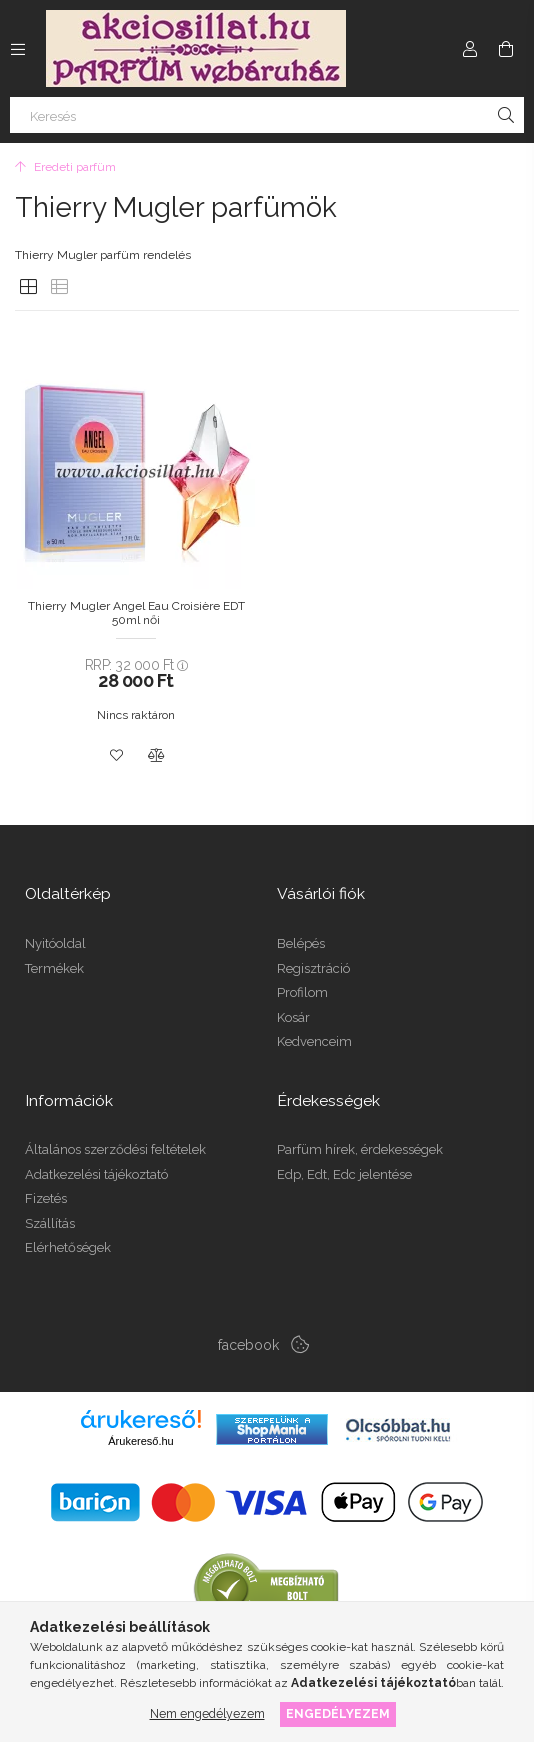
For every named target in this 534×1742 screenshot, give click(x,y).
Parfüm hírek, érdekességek (360, 1149)
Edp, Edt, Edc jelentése (344, 1174)
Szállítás (50, 1223)
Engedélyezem (338, 1713)
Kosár (293, 1017)
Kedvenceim (314, 1041)
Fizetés (46, 1198)
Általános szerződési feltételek (115, 1149)
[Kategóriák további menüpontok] (18, 49)
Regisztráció (313, 968)
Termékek (54, 968)
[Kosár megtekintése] (506, 49)
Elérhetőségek (68, 1247)
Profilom (302, 992)
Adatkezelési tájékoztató (96, 1174)
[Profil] (470, 49)
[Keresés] (267, 115)
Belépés (301, 943)
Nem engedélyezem (207, 1713)
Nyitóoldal (55, 943)
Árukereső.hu (140, 1441)
